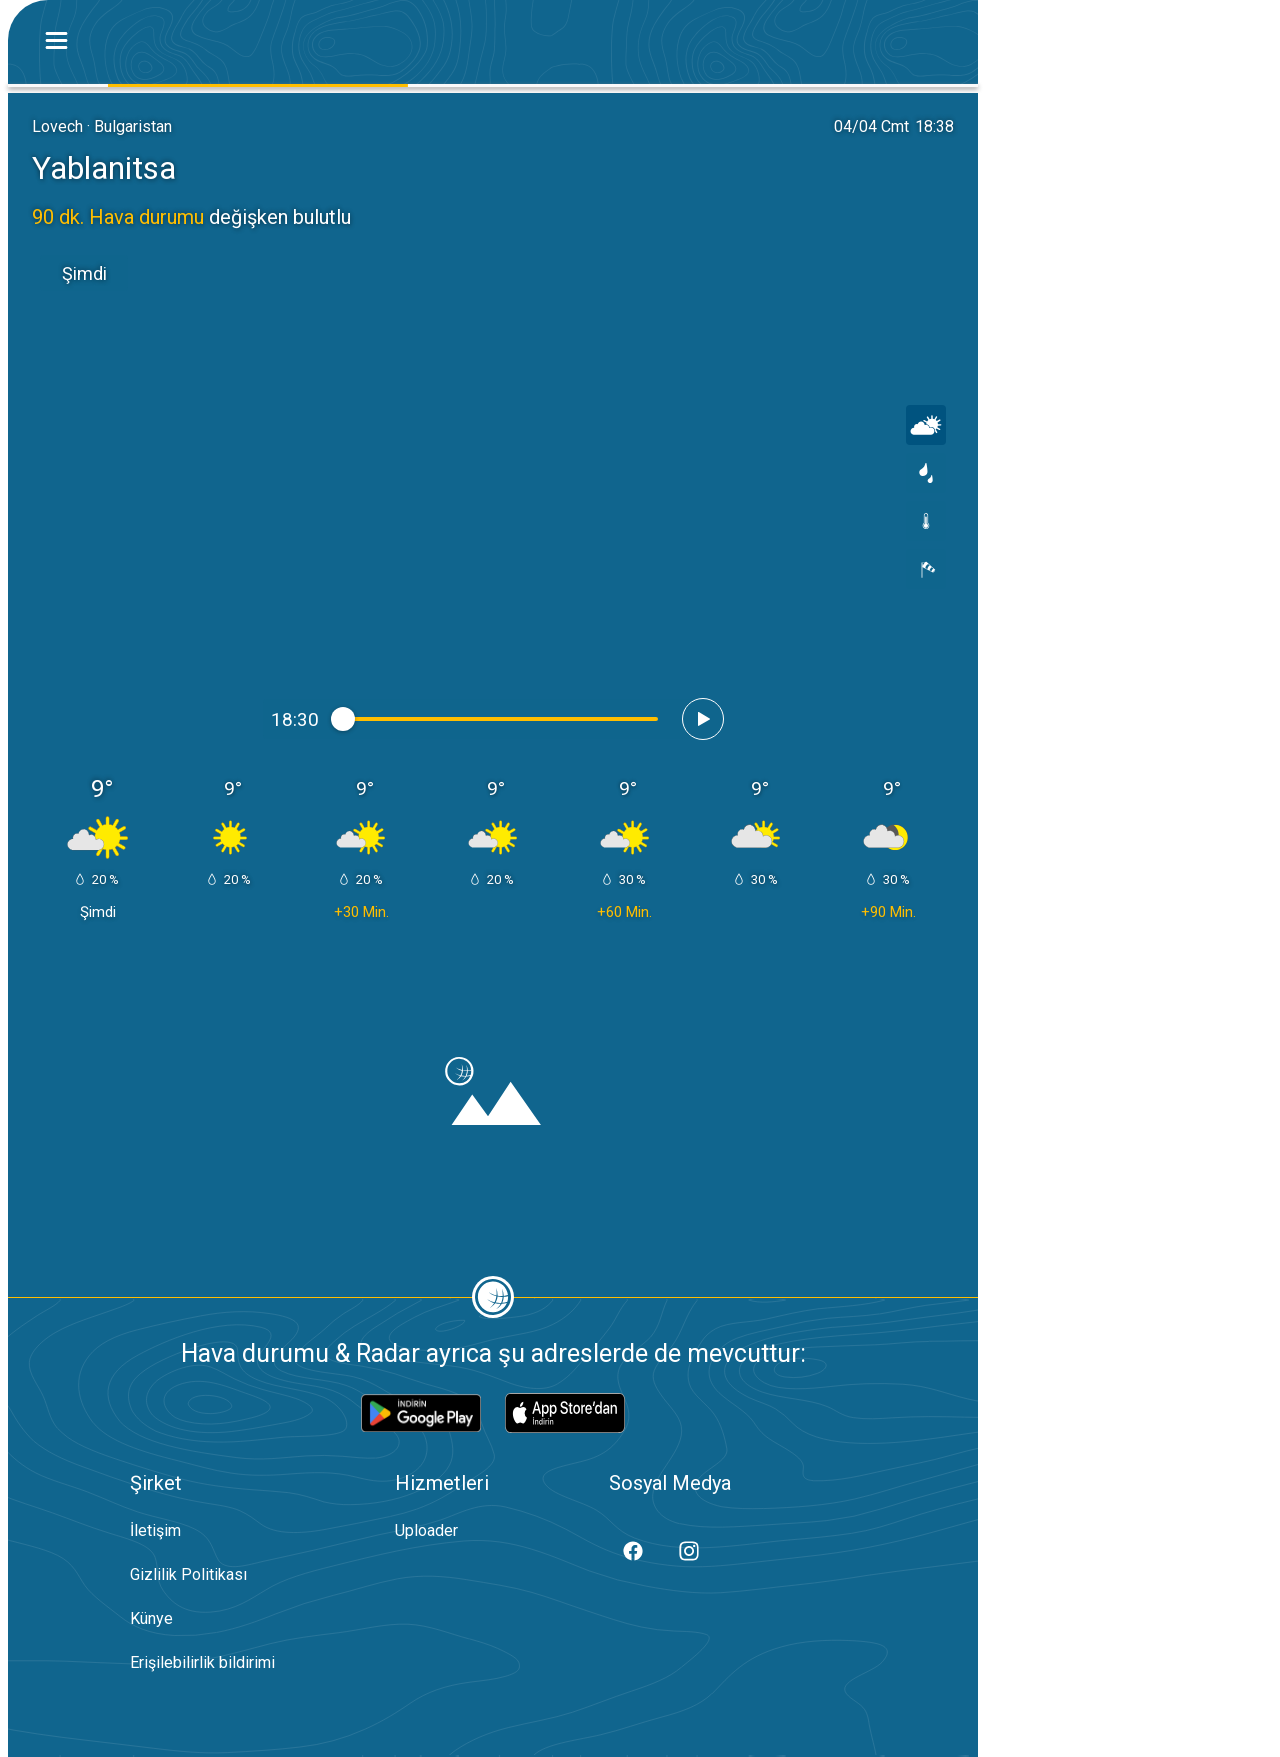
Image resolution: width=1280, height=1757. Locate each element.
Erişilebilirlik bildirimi (202, 1662)
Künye (151, 1618)
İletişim (155, 1530)
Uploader (426, 1530)
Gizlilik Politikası (188, 1574)
